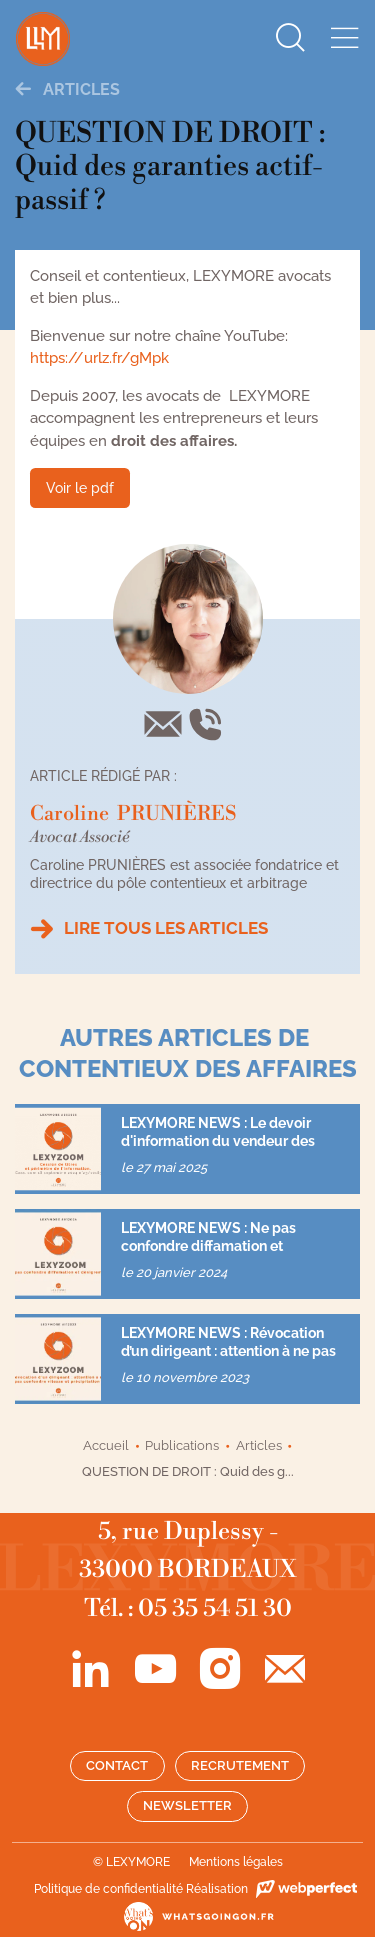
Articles (67, 89)
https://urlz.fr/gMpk (99, 358)
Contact (117, 1765)
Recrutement (240, 1765)
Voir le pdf (80, 487)
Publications (182, 1445)
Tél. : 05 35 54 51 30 (188, 1609)
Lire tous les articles (166, 928)
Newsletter (187, 1805)
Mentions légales (236, 1862)
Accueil (106, 1445)
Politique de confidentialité (108, 1889)
